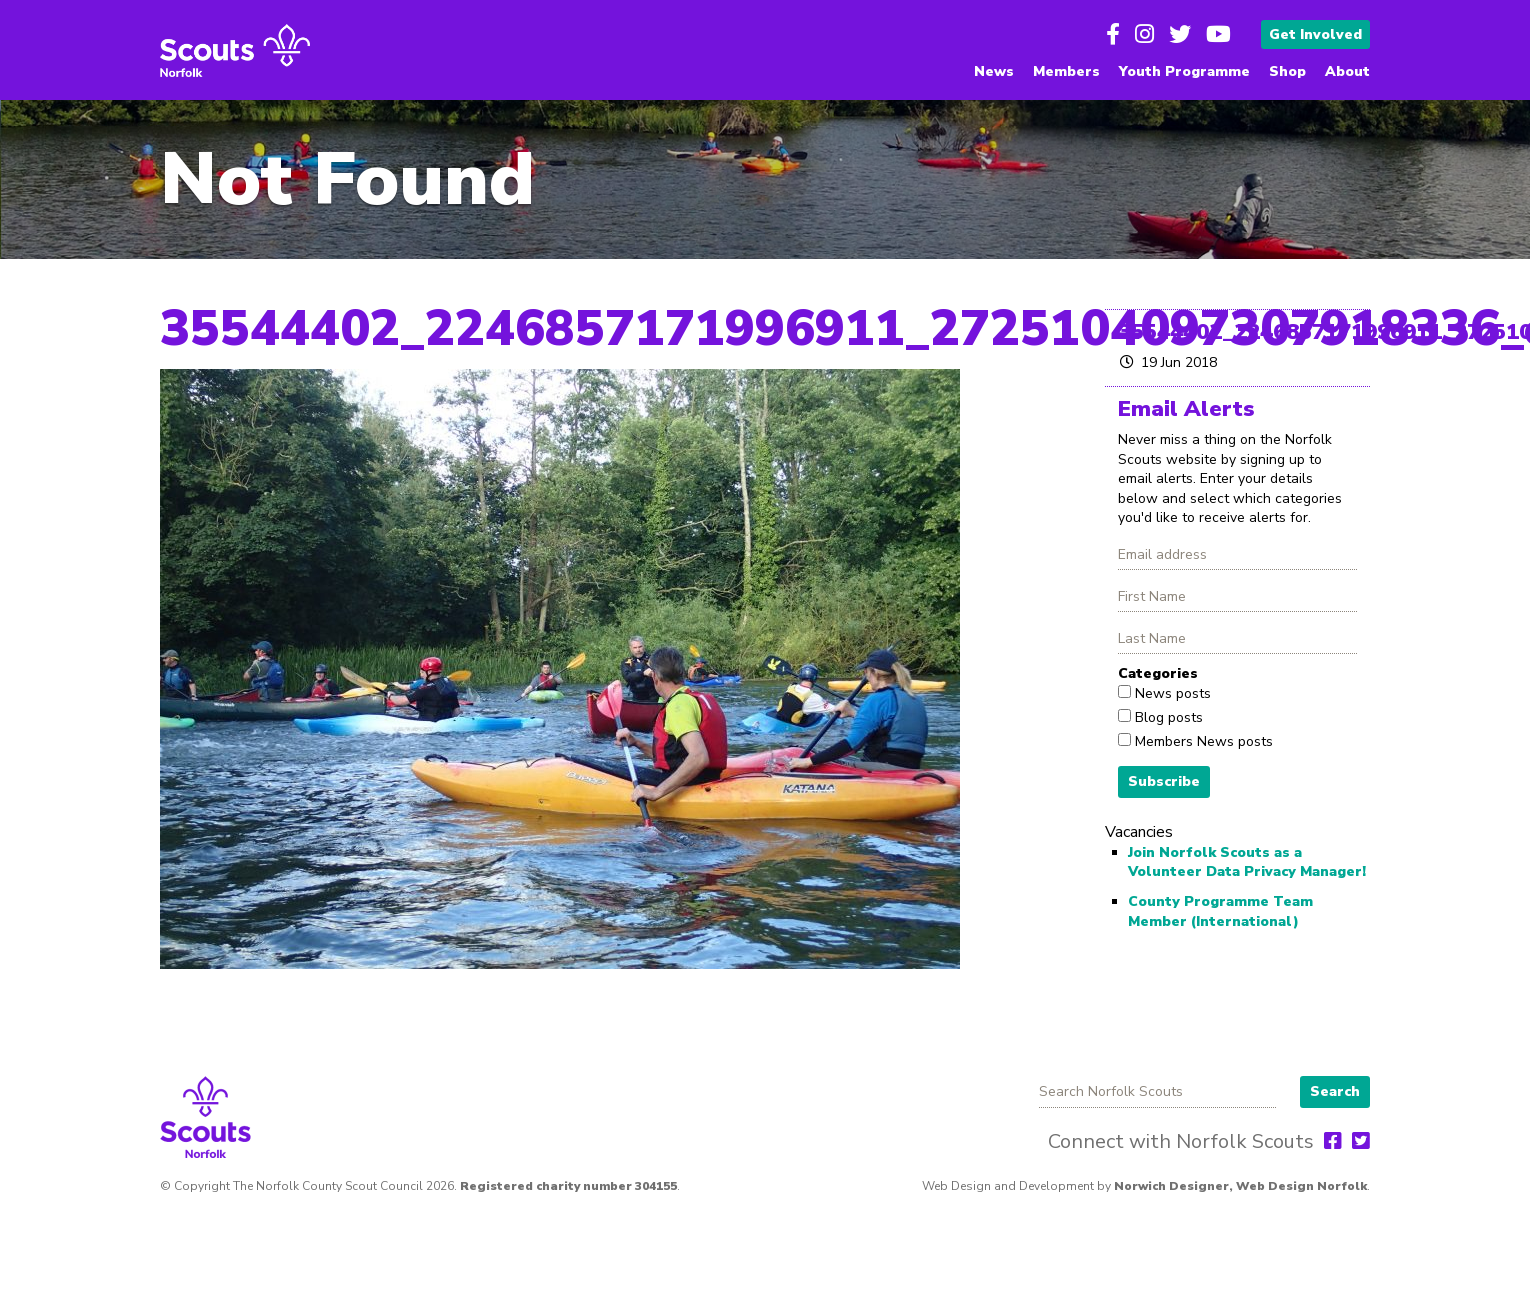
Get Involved (1315, 34)
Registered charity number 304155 (568, 1186)
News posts (1171, 693)
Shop (1287, 71)
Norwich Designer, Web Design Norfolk (1240, 1186)
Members (1066, 71)
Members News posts (1202, 741)
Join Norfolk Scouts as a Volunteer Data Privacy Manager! (1247, 862)
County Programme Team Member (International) (1220, 911)
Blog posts (1167, 717)
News (994, 71)
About (1347, 71)
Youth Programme (1184, 71)
